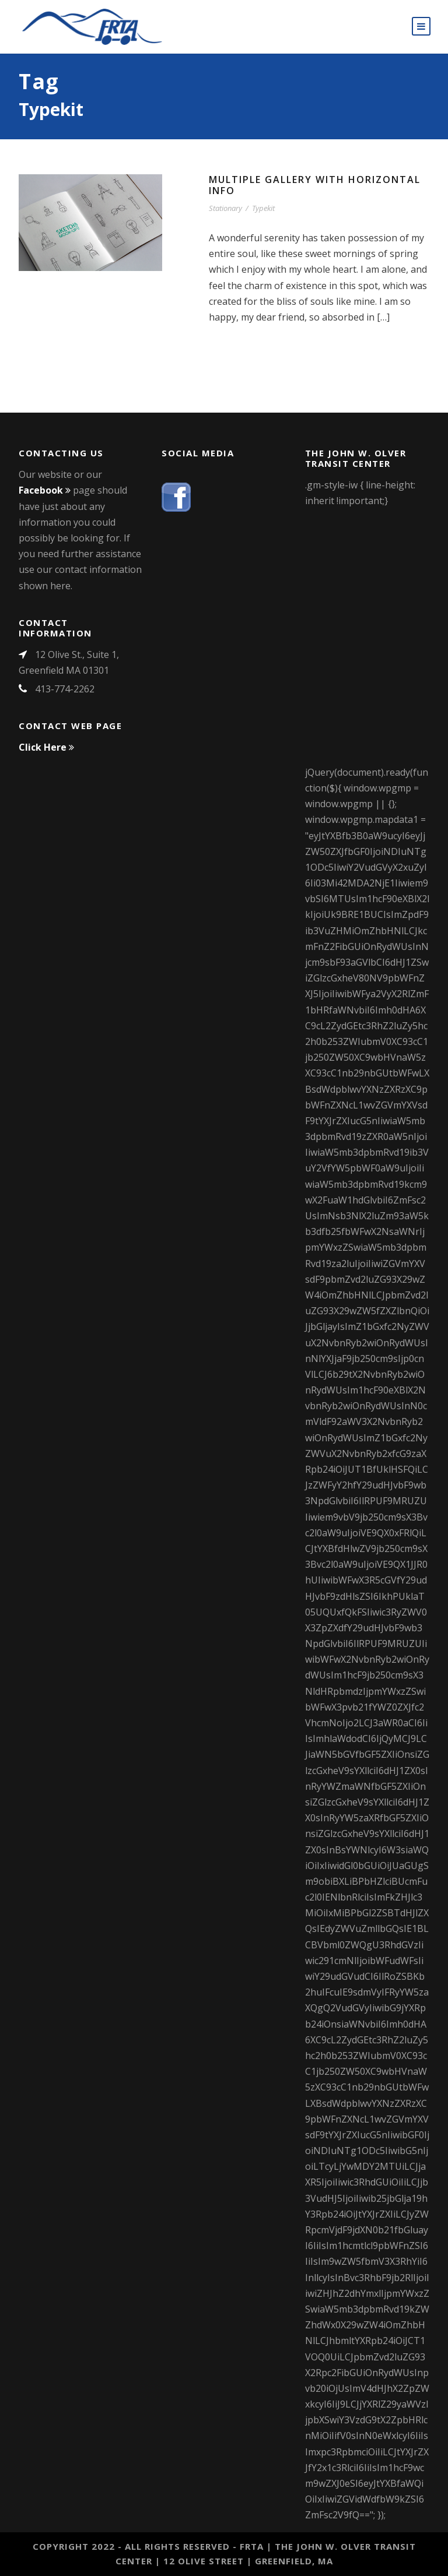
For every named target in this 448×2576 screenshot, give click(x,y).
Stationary (225, 208)
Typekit (263, 208)
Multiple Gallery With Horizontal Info (315, 185)
